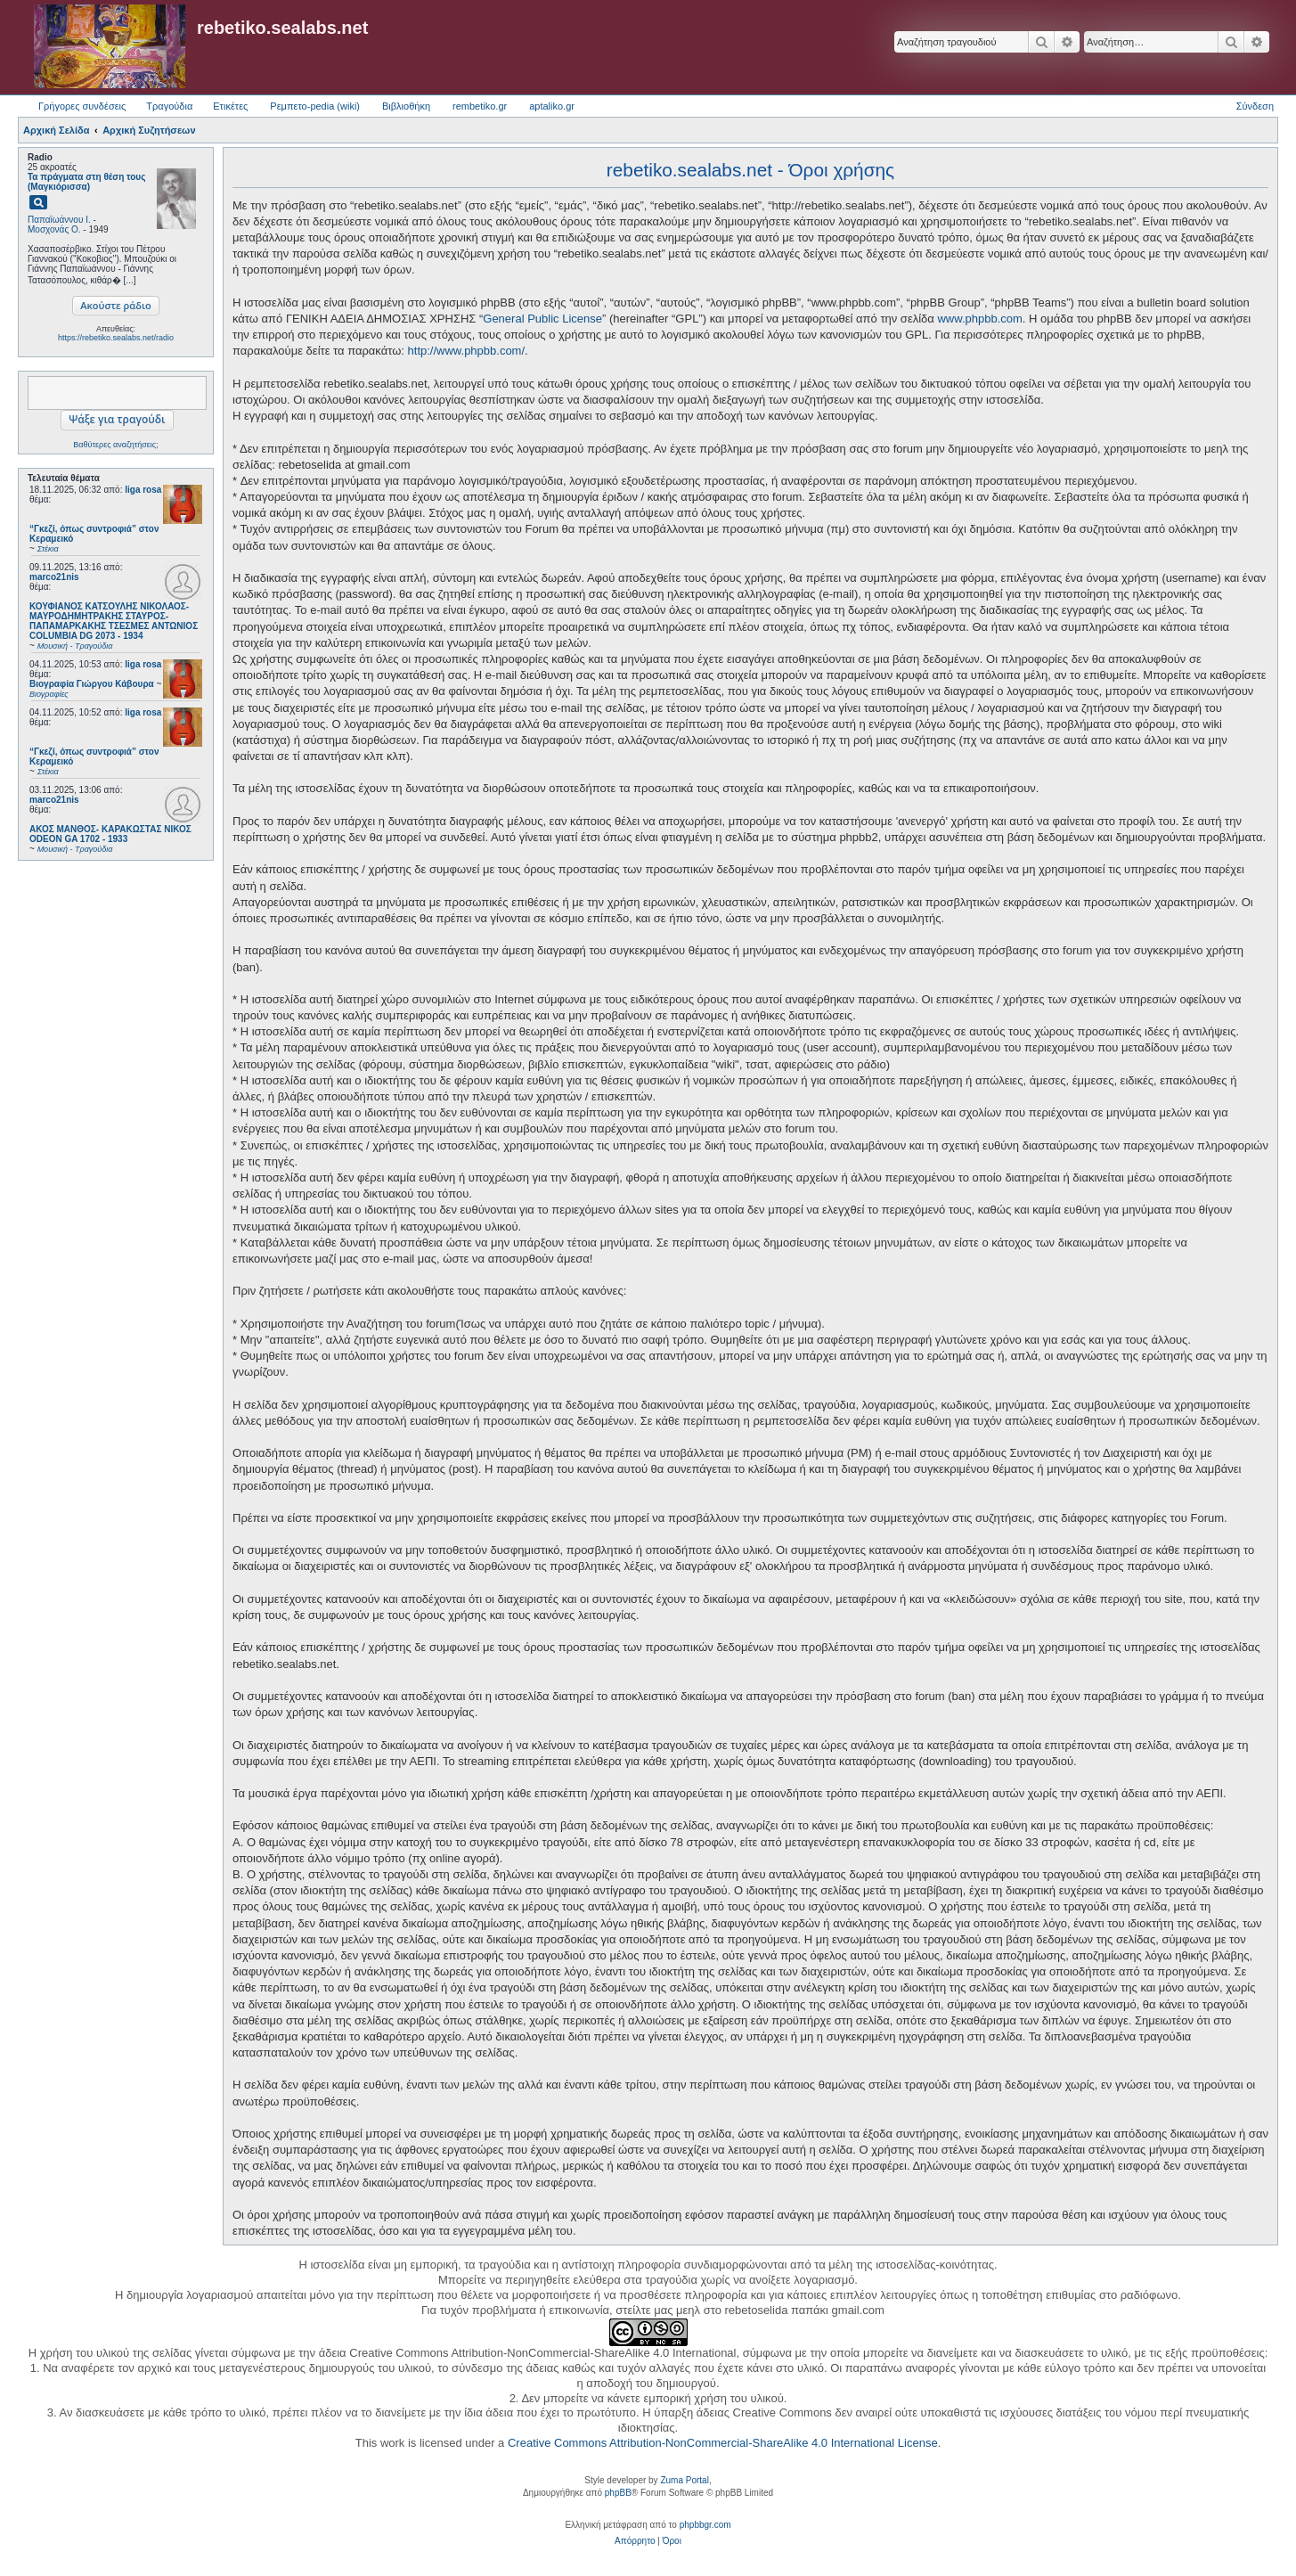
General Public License (542, 318)
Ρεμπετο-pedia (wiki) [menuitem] (315, 106)
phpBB (618, 2493)
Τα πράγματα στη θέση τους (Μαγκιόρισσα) (86, 182)
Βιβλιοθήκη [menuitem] (406, 106)
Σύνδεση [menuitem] (1255, 106)
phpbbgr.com (705, 2525)
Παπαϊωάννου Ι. (59, 220)
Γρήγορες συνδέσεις (82, 106)
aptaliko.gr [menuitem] (552, 106)
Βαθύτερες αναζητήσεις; (115, 444)
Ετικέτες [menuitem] (230, 106)
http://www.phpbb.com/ (467, 350)
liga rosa (143, 490)
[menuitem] (635, 2541)
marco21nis (54, 577)
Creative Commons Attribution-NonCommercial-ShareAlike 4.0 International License (723, 2442)
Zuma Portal (684, 2480)
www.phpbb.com (979, 318)
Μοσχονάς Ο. (54, 229)
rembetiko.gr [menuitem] (479, 106)
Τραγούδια (169, 106)
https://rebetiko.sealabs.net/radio (116, 337)
